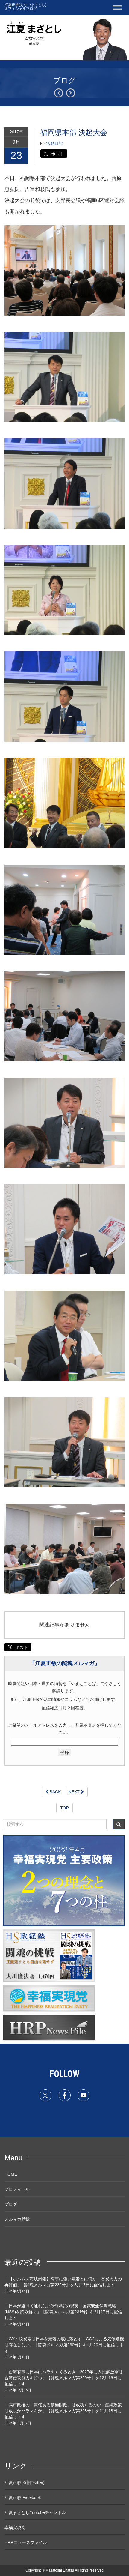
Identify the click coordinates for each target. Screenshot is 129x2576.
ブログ (10, 2204)
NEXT (76, 1791)
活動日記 (54, 143)
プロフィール (17, 2189)
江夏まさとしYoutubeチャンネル (35, 2512)
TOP (64, 1808)
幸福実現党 (14, 2527)
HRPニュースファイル (25, 2542)
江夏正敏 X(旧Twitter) (24, 2482)
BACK (53, 1791)
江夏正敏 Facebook (22, 2497)
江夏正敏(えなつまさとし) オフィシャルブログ (25, 7)
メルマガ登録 (17, 2219)
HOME (10, 2174)
